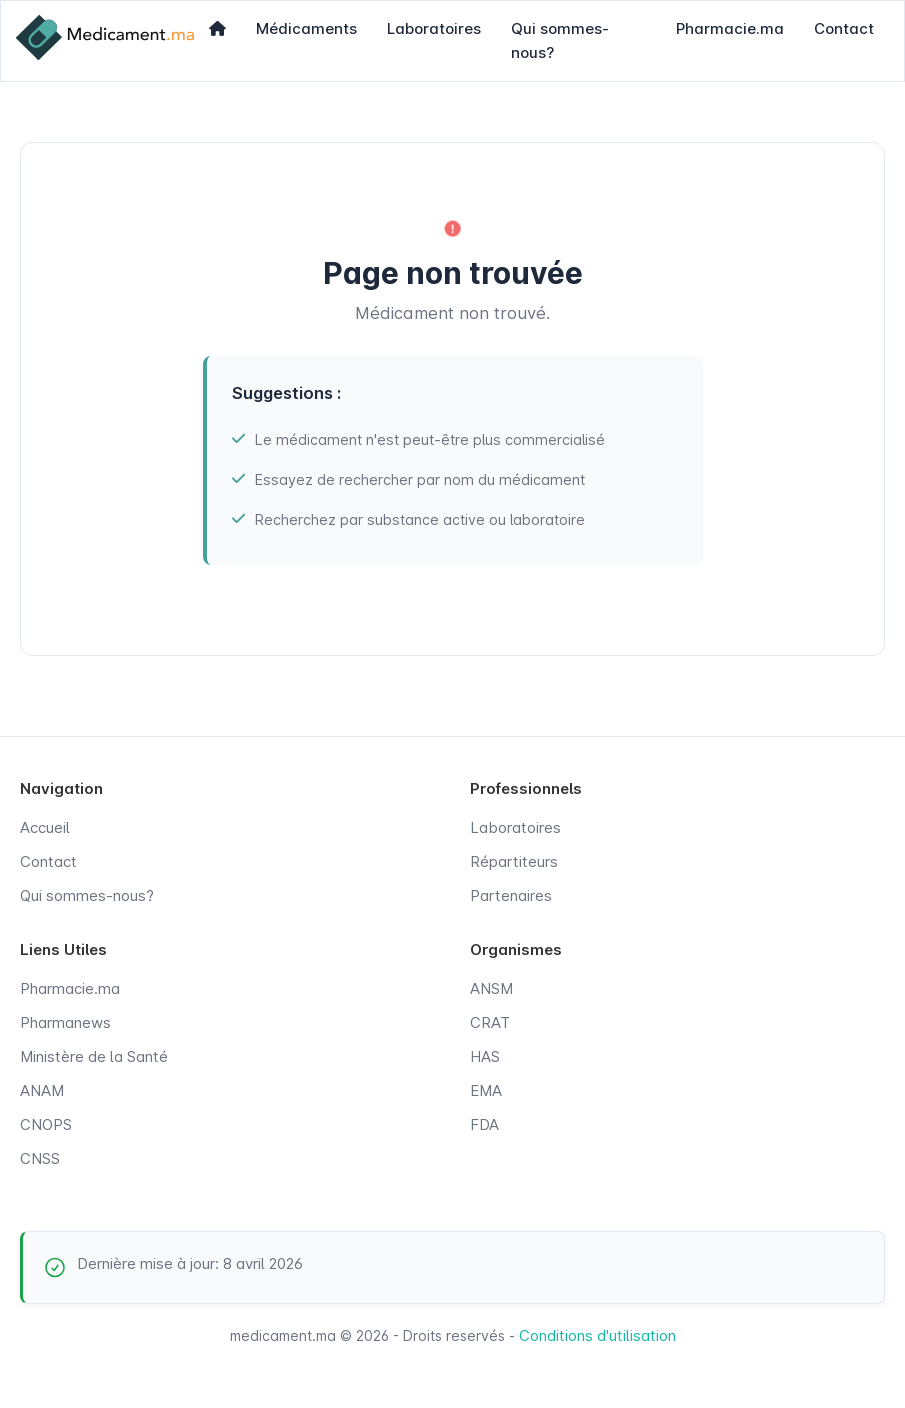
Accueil (45, 827)
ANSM (491, 988)
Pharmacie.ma (730, 28)
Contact (844, 28)
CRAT (490, 1022)
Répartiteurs (514, 861)
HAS (485, 1056)
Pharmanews (65, 1022)
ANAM (42, 1090)
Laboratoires (434, 28)
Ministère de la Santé (94, 1056)
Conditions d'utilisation (597, 1335)
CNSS (40, 1158)
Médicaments (306, 28)
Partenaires (511, 895)
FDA (484, 1124)
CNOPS (46, 1124)
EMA (486, 1090)
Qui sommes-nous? (560, 40)
